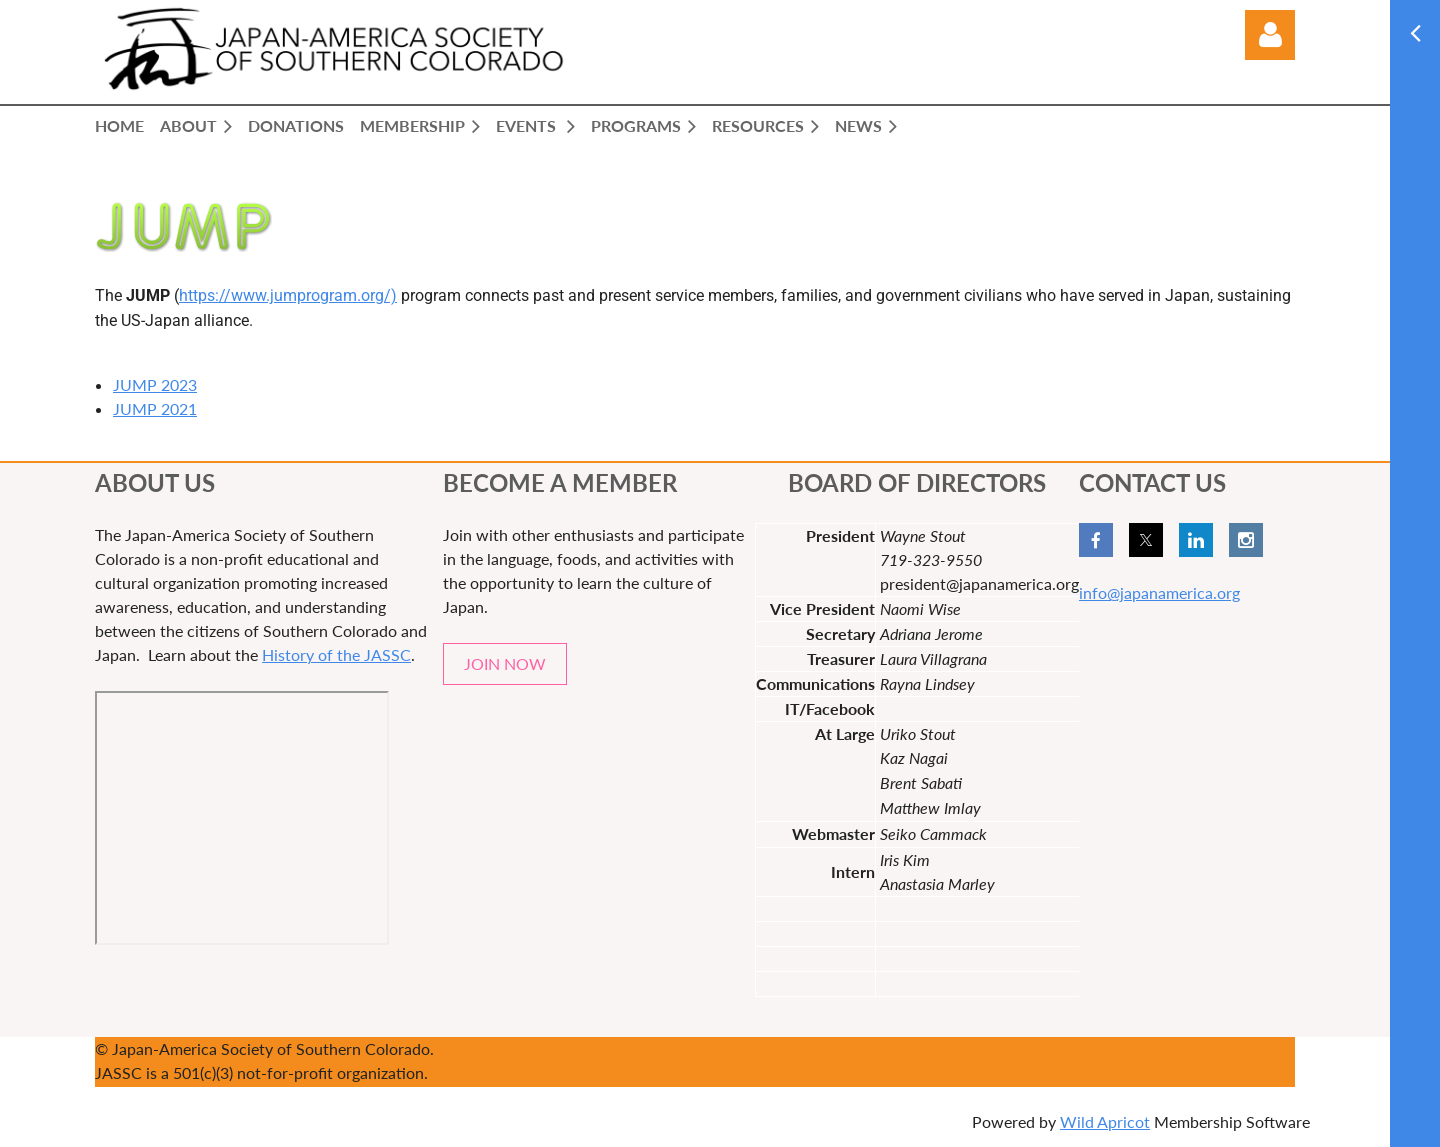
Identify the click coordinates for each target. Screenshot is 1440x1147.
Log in (1270, 35)
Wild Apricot (1105, 1121)
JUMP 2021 (155, 408)
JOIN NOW (505, 663)
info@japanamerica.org (1159, 592)
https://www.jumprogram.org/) (288, 295)
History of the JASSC (336, 654)
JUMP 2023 (155, 384)
